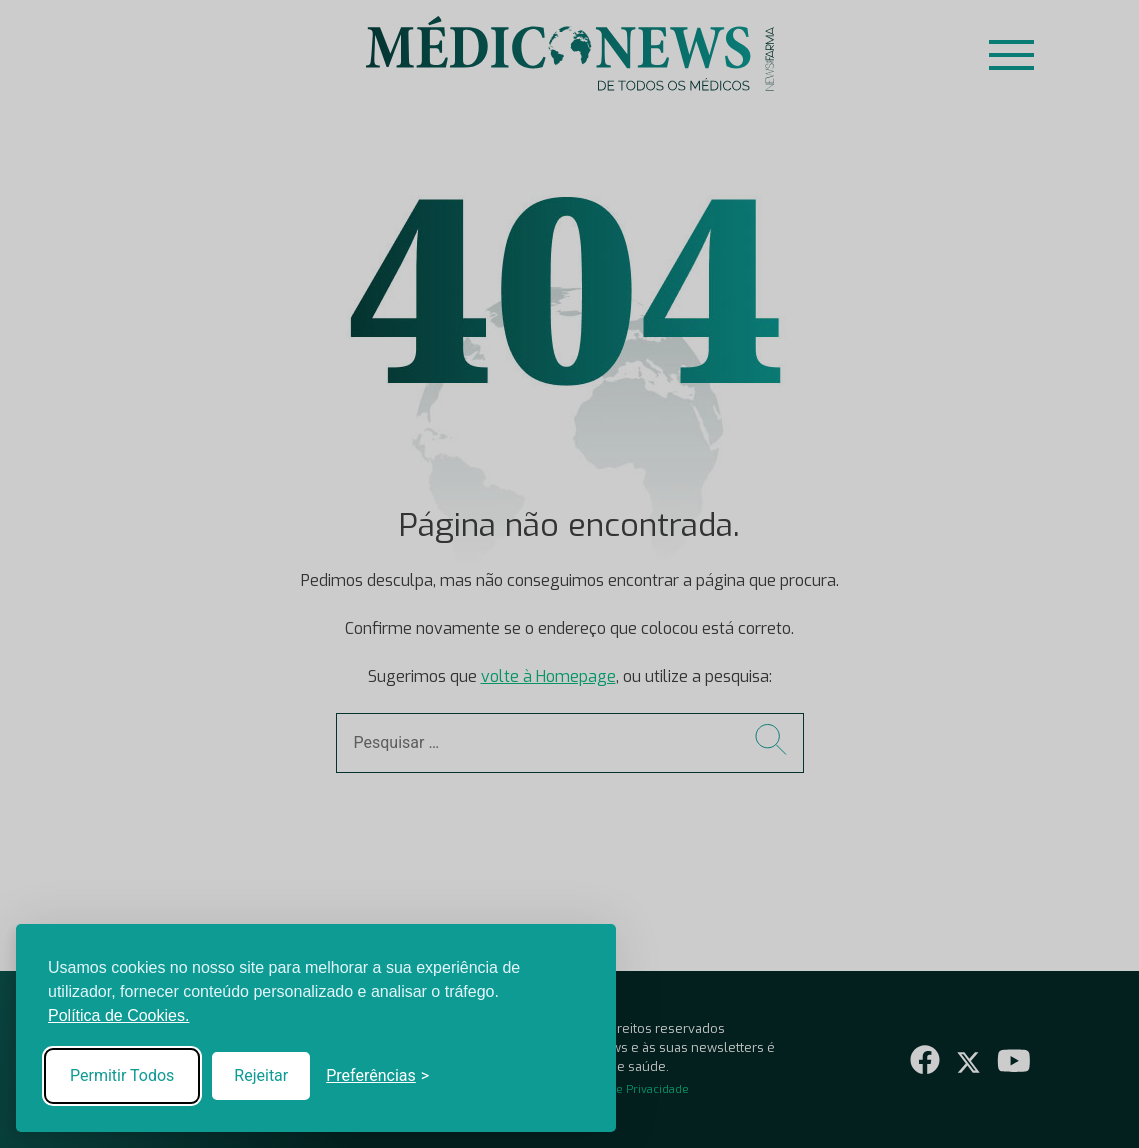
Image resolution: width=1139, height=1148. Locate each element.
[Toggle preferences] (377, 1076)
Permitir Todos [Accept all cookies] (122, 1075)
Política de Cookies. (118, 1015)
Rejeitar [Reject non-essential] (261, 1075)
